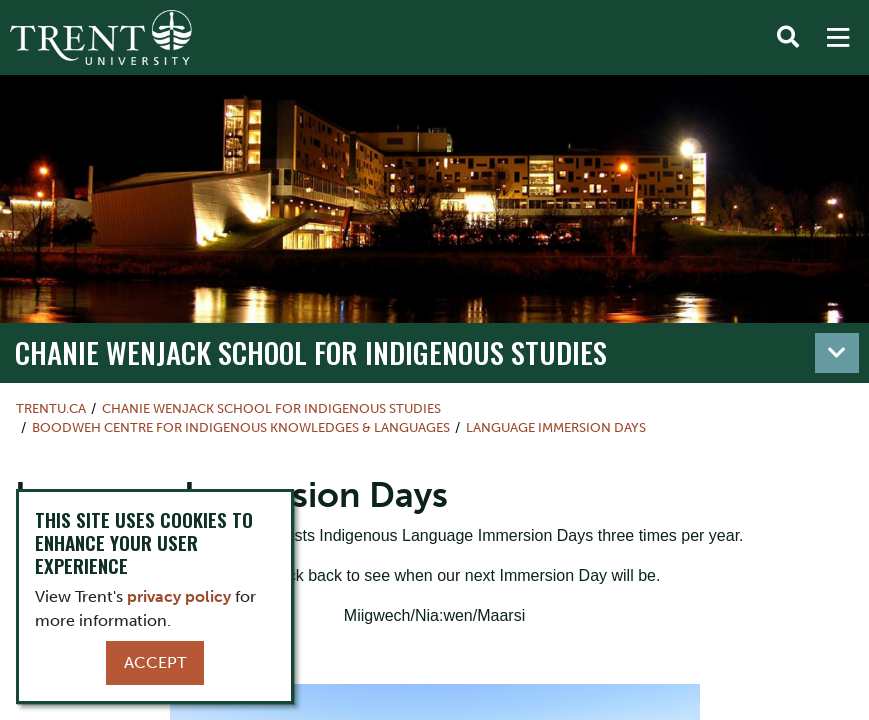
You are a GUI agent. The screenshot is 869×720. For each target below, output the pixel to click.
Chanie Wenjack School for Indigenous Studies (311, 351)
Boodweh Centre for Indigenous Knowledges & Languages (241, 427)
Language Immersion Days (556, 427)
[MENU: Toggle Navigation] (838, 38)
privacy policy (179, 596)
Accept (155, 662)
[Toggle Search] (788, 38)
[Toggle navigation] (837, 353)
